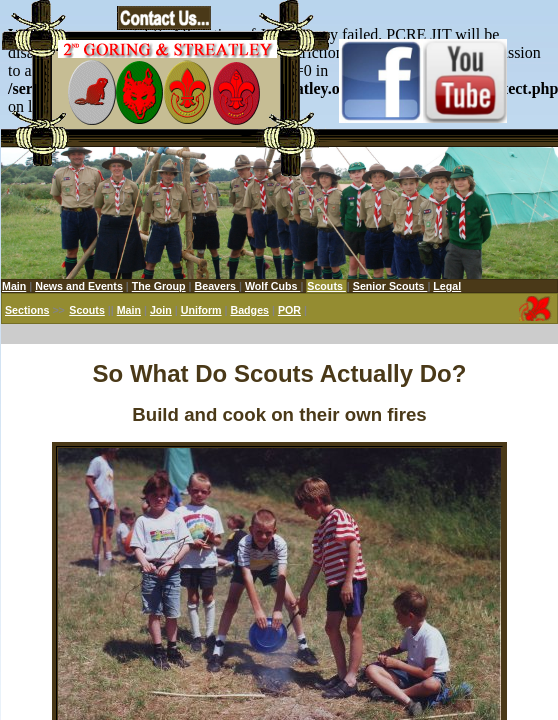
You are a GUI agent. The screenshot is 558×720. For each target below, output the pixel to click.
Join (161, 310)
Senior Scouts (390, 286)
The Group (159, 286)
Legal (447, 286)
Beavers (217, 286)
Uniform (201, 310)
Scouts (87, 310)
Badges (249, 310)
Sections (27, 310)
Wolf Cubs (272, 286)
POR (289, 310)
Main (14, 286)
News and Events (79, 286)
